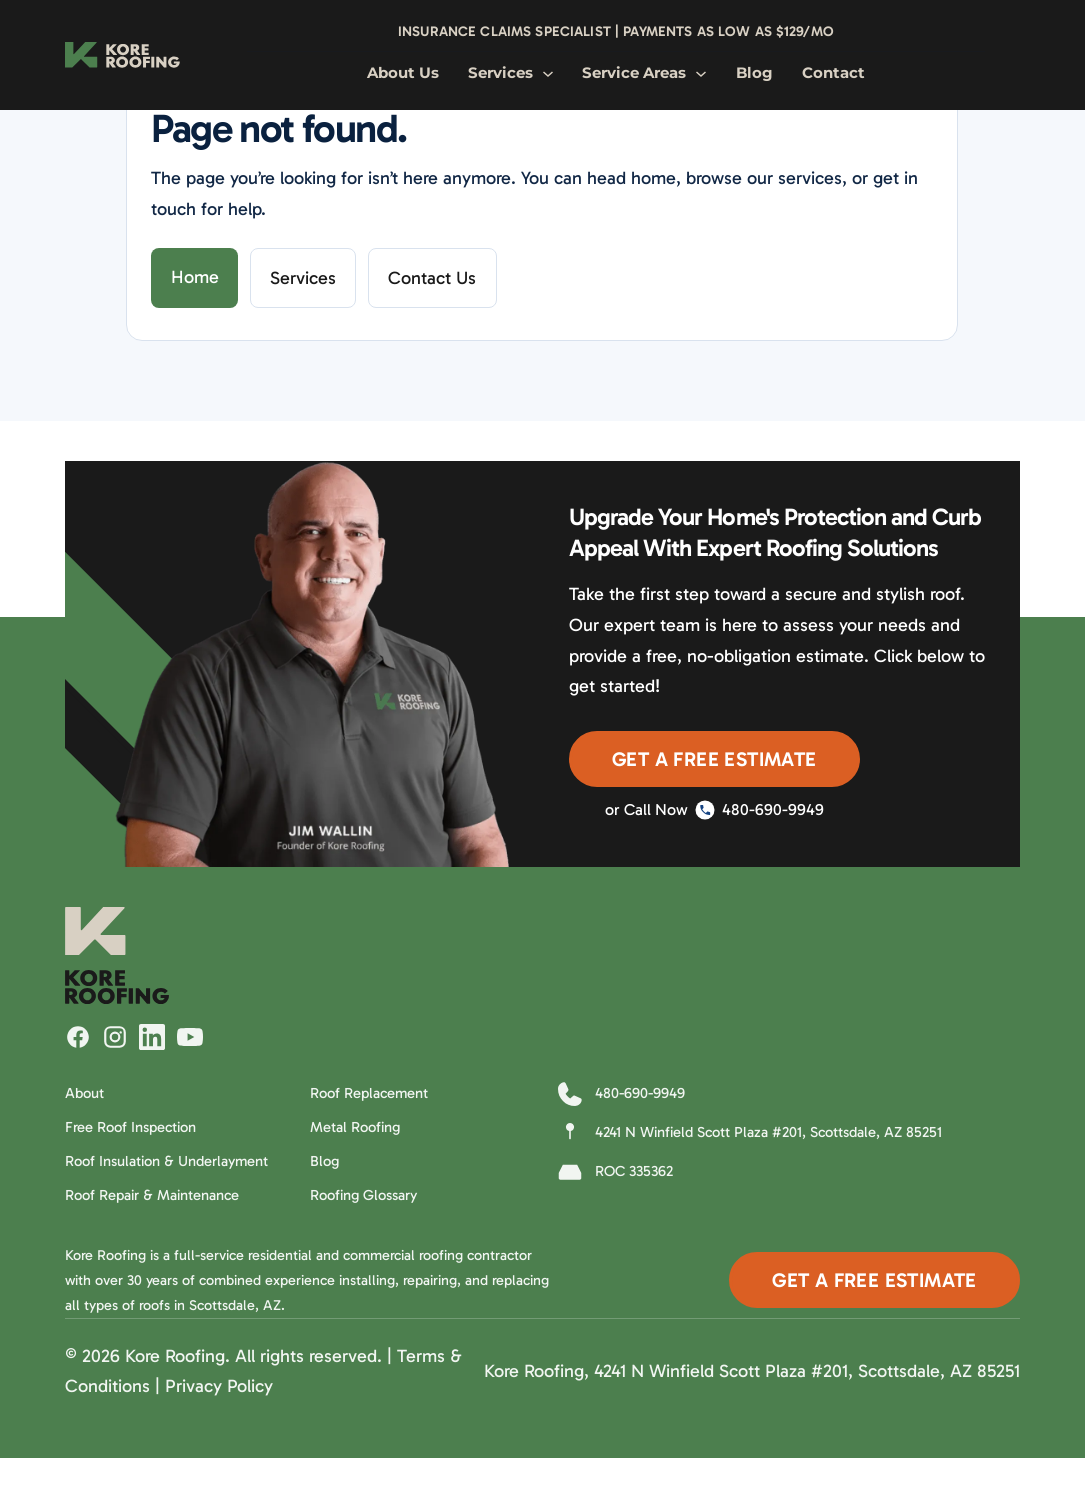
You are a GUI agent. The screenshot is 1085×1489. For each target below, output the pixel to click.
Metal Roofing (355, 1127)
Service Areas (644, 73)
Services (511, 73)
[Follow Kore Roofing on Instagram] (115, 1037)
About (84, 1093)
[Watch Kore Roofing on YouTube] (190, 1037)
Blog (754, 73)
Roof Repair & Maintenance (152, 1195)
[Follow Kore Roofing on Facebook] (78, 1037)
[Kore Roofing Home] (122, 55)
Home (195, 277)
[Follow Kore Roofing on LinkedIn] (152, 1037)
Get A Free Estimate (714, 759)
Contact (833, 73)
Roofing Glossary (363, 1195)
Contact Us (432, 278)
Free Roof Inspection (130, 1127)
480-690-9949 (759, 810)
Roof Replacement (369, 1093)
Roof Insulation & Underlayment (166, 1161)
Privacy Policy (219, 1386)
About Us (403, 73)
